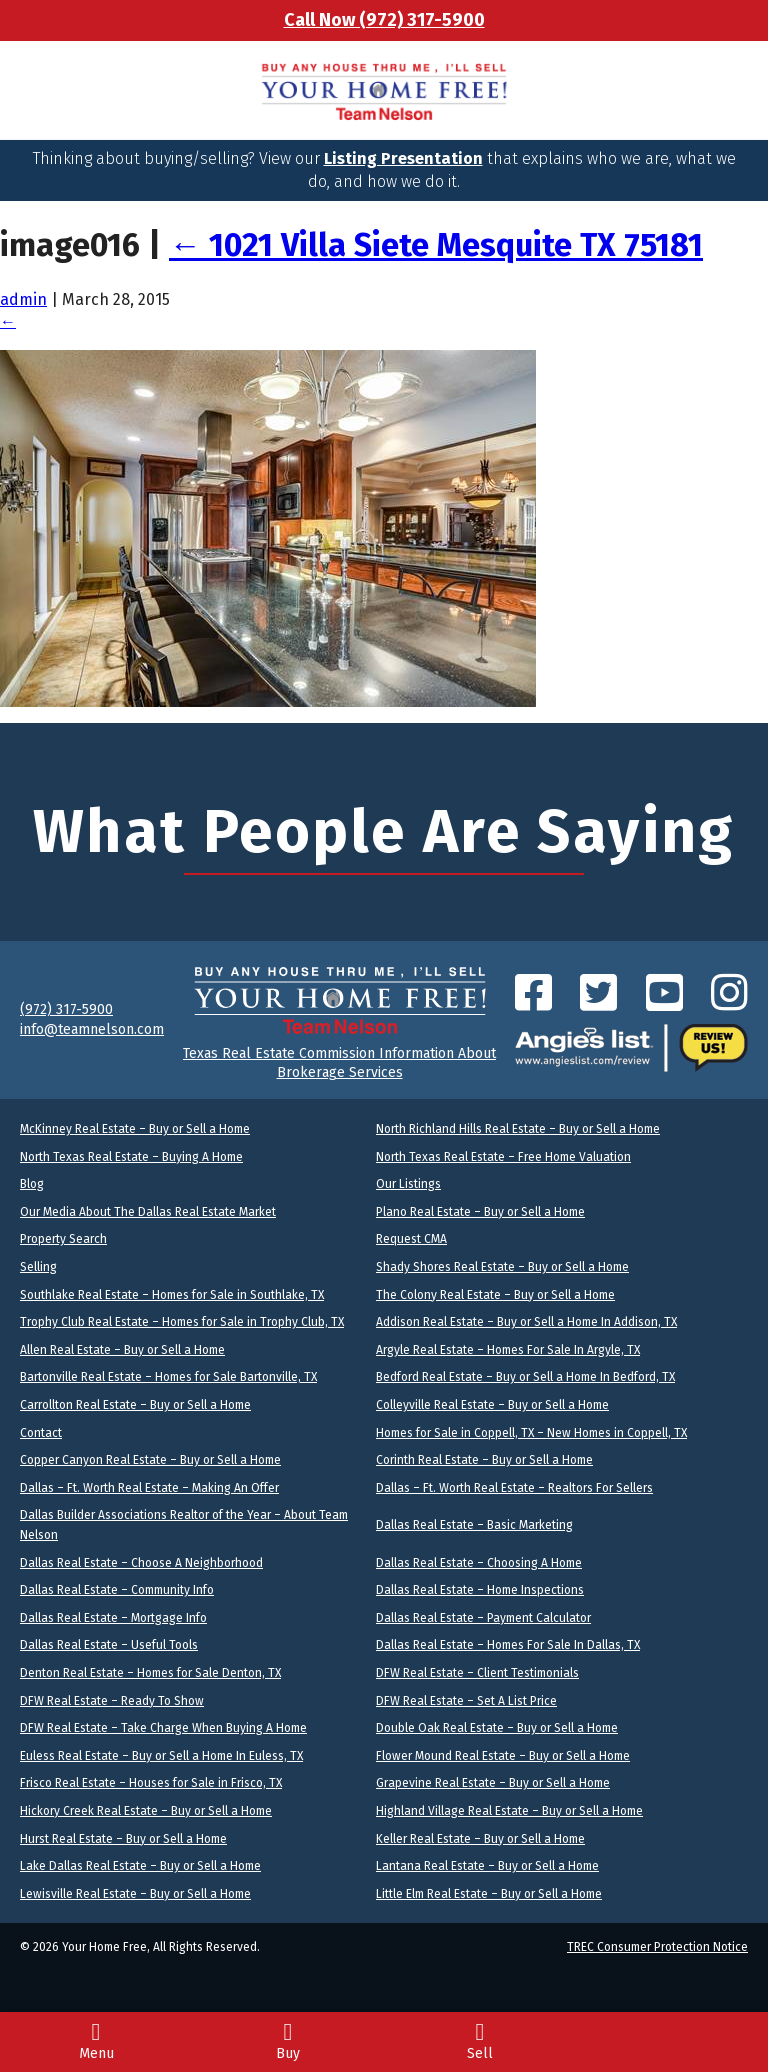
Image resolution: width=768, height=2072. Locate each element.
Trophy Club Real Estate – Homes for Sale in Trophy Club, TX (182, 1322)
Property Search (63, 1239)
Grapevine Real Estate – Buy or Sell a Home (493, 1783)
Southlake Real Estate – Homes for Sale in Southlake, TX (172, 1295)
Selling (38, 1267)
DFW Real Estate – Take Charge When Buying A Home (163, 1728)
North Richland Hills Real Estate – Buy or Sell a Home (518, 1129)
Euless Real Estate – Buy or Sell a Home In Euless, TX (161, 1756)
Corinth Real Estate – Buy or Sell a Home (484, 1460)
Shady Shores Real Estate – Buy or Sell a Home (502, 1267)
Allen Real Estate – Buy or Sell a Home (122, 1350)
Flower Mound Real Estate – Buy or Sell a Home (503, 1756)
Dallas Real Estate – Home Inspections (480, 1590)
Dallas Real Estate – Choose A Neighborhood (141, 1563)
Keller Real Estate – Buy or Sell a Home (480, 1839)
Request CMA (411, 1239)
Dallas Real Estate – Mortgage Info (113, 1618)
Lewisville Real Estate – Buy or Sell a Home (135, 1894)
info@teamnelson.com (92, 1029)
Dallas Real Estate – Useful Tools (109, 1645)
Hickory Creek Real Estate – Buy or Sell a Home (146, 1811)
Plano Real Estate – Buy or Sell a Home (480, 1212)
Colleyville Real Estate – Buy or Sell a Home (492, 1405)
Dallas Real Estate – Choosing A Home (479, 1563)
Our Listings (408, 1184)
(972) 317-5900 (66, 1009)
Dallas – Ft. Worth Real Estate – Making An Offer (149, 1488)
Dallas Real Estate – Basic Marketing (474, 1525)
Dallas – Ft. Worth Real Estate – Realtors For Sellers (514, 1488)
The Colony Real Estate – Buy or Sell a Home (495, 1295)
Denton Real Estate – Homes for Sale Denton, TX (150, 1673)
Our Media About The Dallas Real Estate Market (148, 1212)
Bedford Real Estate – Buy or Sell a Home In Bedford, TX (525, 1377)
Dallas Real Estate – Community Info (117, 1590)
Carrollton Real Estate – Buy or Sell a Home (135, 1405)
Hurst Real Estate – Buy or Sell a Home (123, 1839)
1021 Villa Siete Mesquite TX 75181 (436, 245)
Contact (41, 1433)
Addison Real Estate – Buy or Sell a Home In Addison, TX (526, 1322)
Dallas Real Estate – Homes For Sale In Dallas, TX (508, 1645)
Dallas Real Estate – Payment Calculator (483, 1618)
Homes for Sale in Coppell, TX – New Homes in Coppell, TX (531, 1433)
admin (23, 299)
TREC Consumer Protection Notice (657, 1947)
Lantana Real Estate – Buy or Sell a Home (487, 1866)
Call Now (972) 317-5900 (384, 20)
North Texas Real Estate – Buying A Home (131, 1157)
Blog (32, 1184)
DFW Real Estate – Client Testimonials (477, 1673)
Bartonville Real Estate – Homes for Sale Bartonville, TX (168, 1377)
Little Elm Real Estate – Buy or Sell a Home (489, 1894)
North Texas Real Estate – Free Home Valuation (503, 1157)
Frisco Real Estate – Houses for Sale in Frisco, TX (151, 1783)
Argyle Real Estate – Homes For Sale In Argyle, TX (508, 1350)
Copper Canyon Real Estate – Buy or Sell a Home (150, 1460)
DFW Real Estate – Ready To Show (112, 1701)
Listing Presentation (403, 158)
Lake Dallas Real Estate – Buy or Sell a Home (140, 1866)
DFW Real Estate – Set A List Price (466, 1701)
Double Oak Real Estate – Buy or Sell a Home (497, 1728)
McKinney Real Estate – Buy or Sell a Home (135, 1129)
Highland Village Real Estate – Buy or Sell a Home (509, 1811)
